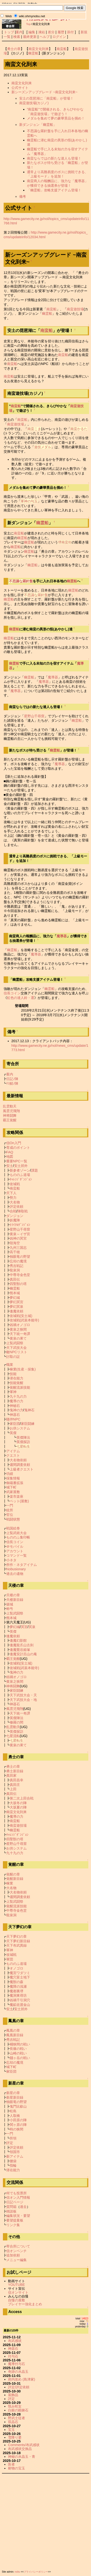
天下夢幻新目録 (18, 1941)
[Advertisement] (45, 2520)
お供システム (20, 1428)
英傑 (13, 1433)
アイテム (13, 1451)
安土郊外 (21, 1166)
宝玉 (11, 2430)
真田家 (11, 1775)
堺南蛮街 (65, 542)
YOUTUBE (16, 2285)
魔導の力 (16, 1401)
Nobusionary (16, 1569)
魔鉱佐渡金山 (20, 2005)
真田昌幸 (16, 1780)
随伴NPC (13, 1419)
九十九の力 (18, 1396)
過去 (23, 2207)
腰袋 (13, 2161)
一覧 (7, 37)
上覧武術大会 (16, 1533)
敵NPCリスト (16, 1352)
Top (28, 24)
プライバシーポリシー (36, 2571)
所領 (13, 2138)
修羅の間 (16, 1722)
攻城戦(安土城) (21, 1316)
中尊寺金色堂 (20, 1275)
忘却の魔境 (18, 1261)
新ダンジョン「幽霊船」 (38, 125)
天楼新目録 (14, 1600)
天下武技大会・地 (23, 1700)
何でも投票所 (16, 2193)
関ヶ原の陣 (18, 2125)
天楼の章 (13, 1595)
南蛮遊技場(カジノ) (34, 103)
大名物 (15, 1202)
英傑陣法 (23, 1437)
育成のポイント (18, 1147)
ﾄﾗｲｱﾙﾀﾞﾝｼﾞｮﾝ (20, 1225)
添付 (70, 32)
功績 (9, 1474)
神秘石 (15, 1406)
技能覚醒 (16, 1383)
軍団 (9, 1959)
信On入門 (13, 1143)
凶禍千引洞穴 (20, 2000)
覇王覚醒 (10, 1120)
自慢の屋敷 (16, 2300)
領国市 (15, 2152)
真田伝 (15, 1279)
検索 (16, 37)
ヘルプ (45, 37)
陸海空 (15, 1243)
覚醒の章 (13, 1874)
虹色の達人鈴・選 (20, 998)
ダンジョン (14, 1216)
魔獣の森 (16, 1982)
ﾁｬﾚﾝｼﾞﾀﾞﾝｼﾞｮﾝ (21, 1179)
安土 (9, 1166)
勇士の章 (14, 49)
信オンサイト (18, 2292)
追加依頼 (13, 2255)
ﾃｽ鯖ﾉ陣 (12, 1083)
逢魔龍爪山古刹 (21, 1645)
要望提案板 (14, 2220)
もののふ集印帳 (18, 1537)
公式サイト (19, 88)
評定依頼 (16, 1206)
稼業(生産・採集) (23, 1369)
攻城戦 (15, 1184)
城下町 (11, 1487)
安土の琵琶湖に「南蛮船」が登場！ (46, 98)
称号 (9, 1609)
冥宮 (24, 1627)
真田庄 (15, 1785)
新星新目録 (14, 2097)
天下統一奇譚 (20, 1334)
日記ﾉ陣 (12, 1079)
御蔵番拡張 (14, 1483)
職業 (9, 1365)
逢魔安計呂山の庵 (23, 1654)
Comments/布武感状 (24, 2445)
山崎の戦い (18, 2053)
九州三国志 (18, 1248)
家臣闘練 (27, 1424)
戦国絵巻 (13, 1528)
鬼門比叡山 (18, 2106)
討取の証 (13, 1357)
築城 (9, 1604)
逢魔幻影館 (18, 1640)
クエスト (13, 1455)
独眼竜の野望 (20, 1256)
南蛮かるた (78, 429)
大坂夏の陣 (18, 1807)
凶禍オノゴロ (20, 1325)
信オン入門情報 (18, 2197)
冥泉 (32, 1627)
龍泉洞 (15, 1270)
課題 (34, 1170)
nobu (17, 2571)
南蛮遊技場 (75, 309)
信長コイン (12, 993)
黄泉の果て (18, 1338)
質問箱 (11, 2207)
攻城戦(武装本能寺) (24, 1320)
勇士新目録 (14, 1771)
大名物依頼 (18, 1460)
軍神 (13, 1392)
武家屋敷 (13, 1492)
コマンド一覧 (16, 1555)
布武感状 (15, 2341)
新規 (84, 32)
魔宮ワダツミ (20, 1973)
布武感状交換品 (20, 2449)
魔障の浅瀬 (18, 1986)
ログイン (59, 37)
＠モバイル (14, 1546)
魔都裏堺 (16, 1991)
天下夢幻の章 (16, 1936)
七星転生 (23, 1446)
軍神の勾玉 (29, 501)
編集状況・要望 (18, 2216)
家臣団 (15, 1424)
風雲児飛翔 (11, 1111)
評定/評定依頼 (18, 2387)
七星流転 (13, 1736)
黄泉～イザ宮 (20, 1234)
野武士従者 (16, 2418)
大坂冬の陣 (18, 1803)
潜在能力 (16, 1378)
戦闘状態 (13, 1519)
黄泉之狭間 (18, 1329)
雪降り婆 (15, 2437)
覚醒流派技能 (20, 1387)
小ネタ (11, 1560)
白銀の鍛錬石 (18, 2410)
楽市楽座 (16, 1496)
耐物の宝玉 (16, 2468)
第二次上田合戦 (21, 1798)
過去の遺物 (14, 1574)
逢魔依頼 (16, 1311)
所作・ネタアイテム (21, 1565)
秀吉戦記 (16, 1266)
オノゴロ (16, 1968)
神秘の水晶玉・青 (21, 2456)
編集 (31, 32)
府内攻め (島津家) (21, 2379)
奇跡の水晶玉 (18, 2371)
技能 (13, 1374)
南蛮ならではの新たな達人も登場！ (54, 158)
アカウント (14, 1551)
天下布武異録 (16, 1945)
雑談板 (11, 2211)
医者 (11, 2464)
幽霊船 (33, 53)
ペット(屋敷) (19, 1501)
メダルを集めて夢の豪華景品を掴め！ (56, 118)
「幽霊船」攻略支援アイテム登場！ (54, 190)
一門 (9, 1505)
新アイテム (14, 2156)
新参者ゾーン (20, 1170)
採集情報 (13, 1478)
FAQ (9, 1152)
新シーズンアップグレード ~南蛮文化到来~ (44, 92)
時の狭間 (16, 2129)
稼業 (9, 1883)
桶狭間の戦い (20, 2044)
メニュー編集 (16, 2260)
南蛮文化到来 (38, 49)
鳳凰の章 (13, 2030)
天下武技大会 (16, 1348)
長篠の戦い (18, 2049)
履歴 (61, 32)
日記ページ (14, 2202)
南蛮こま (34, 429)
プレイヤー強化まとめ (25, 2304)
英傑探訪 (23, 1442)
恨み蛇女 (15, 2406)
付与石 (13, 2356)
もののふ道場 (20, 1175)
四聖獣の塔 (18, 1284)
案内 (19, 32)
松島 (13, 2111)
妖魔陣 (15, 1220)
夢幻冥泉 (16, 1307)
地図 (9, 1156)
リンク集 (13, 2225)
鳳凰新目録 (14, 2035)
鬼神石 (29, 1410)
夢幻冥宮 (16, 1302)
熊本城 (15, 1293)
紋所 (9, 1510)
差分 (51, 32)
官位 (9, 1515)
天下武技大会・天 (23, 1695)
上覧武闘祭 (14, 1343)
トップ (9, 32)
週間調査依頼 (20, 1465)
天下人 (11, 1193)
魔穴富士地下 (20, 1977)
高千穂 (15, 1252)
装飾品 (13, 2395)
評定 (9, 2143)
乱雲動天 (10, 1106)
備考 (22, 196)
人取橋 (15, 2116)
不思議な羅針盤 (21, 581)
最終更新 (30, 37)
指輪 (13, 2165)
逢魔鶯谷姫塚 (20, 1650)
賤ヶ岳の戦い (20, 2058)
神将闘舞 (10, 1115)
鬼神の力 (16, 1410)
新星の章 (13, 2093)
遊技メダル (42, 447)
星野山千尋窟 (34, 716)
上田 (13, 1789)
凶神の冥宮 (18, 1238)
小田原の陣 (18, 2120)
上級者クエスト (21, 1469)
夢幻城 (15, 1298)
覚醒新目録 (14, 1879)
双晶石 (13, 2422)
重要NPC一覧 (16, 1161)
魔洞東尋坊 (18, 1995)
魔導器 (53, 677)
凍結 (41, 32)
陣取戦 (22, 1211)
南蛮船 (62, 49)
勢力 (13, 1197)
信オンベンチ (16, 2251)
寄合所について (18, 2246)
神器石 (15, 1415)
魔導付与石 (16, 2364)
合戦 (13, 1211)
